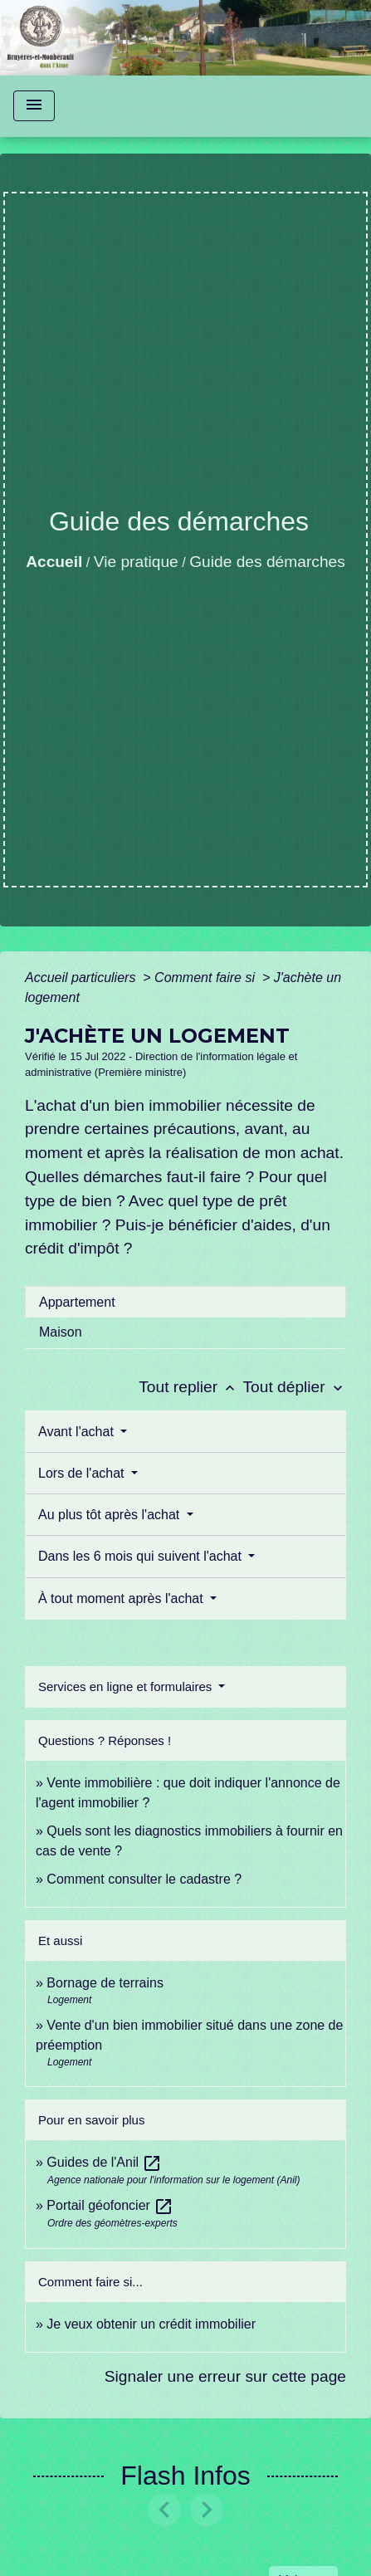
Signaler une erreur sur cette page (225, 2376)
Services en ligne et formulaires (126, 1686)
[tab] (185, 1301)
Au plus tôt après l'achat (110, 1515)
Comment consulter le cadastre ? (144, 1879)
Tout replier (190, 1387)
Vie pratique (136, 561)
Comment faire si (206, 977)
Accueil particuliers (82, 977)
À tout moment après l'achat (122, 1598)
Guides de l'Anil (104, 2162)
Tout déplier (294, 1387)
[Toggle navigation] (34, 105)
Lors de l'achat (83, 1473)
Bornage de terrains (105, 1983)
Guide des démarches (267, 561)
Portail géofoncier (109, 2205)
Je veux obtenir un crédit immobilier (151, 2324)
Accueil (54, 561)
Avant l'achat (77, 1432)
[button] (165, 2509)
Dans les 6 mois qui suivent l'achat (141, 1556)
